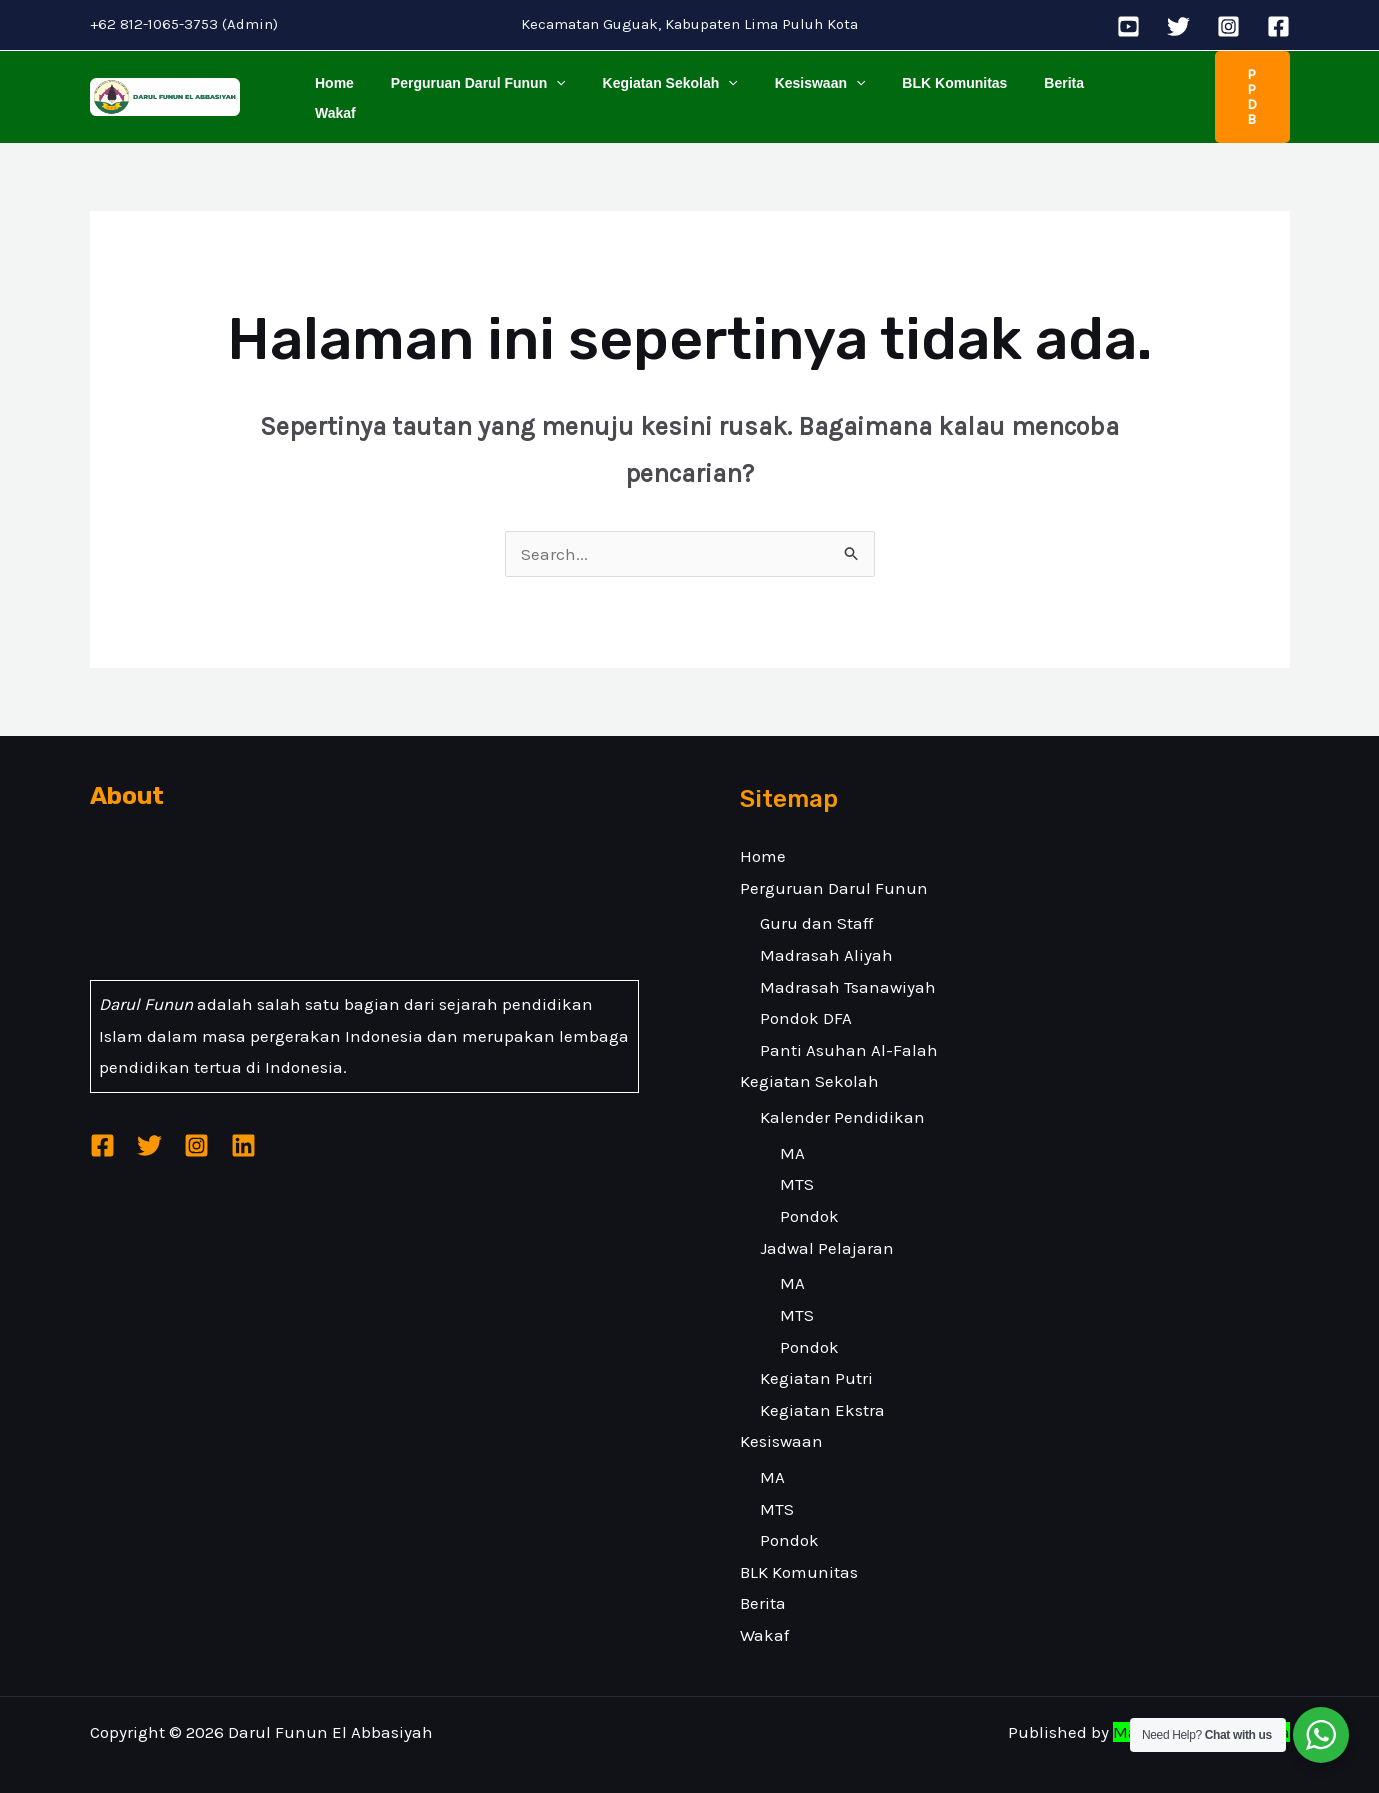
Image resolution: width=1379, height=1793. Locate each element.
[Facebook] (1278, 26)
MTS (797, 1165)
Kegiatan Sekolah (647, 87)
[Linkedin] (243, 1126)
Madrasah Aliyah (826, 936)
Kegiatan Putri (816, 1359)
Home (330, 87)
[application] (543, 87)
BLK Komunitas (914, 87)
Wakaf (1083, 87)
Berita (1015, 87)
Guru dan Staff (816, 904)
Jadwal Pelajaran (827, 1228)
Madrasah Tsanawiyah (848, 967)
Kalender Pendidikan (842, 1098)
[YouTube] (1128, 26)
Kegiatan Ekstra (822, 1390)
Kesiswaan (788, 87)
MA (792, 1133)
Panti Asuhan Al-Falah (849, 1030)
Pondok (809, 1197)
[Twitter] (1178, 26)
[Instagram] (1228, 26)
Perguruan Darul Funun (464, 87)
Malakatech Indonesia (1201, 1713)
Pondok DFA (806, 999)
